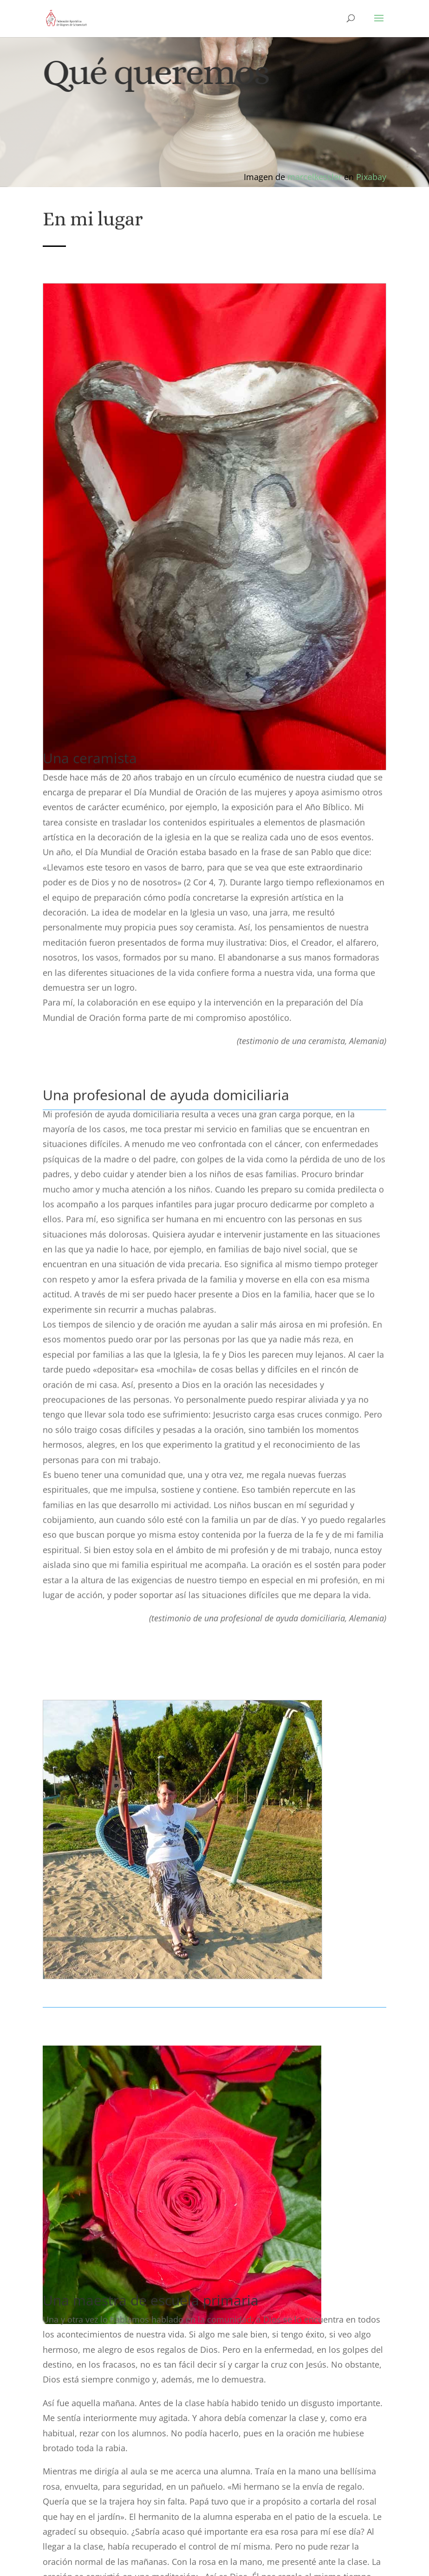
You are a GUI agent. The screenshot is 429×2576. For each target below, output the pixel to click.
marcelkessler (314, 176)
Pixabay (371, 176)
